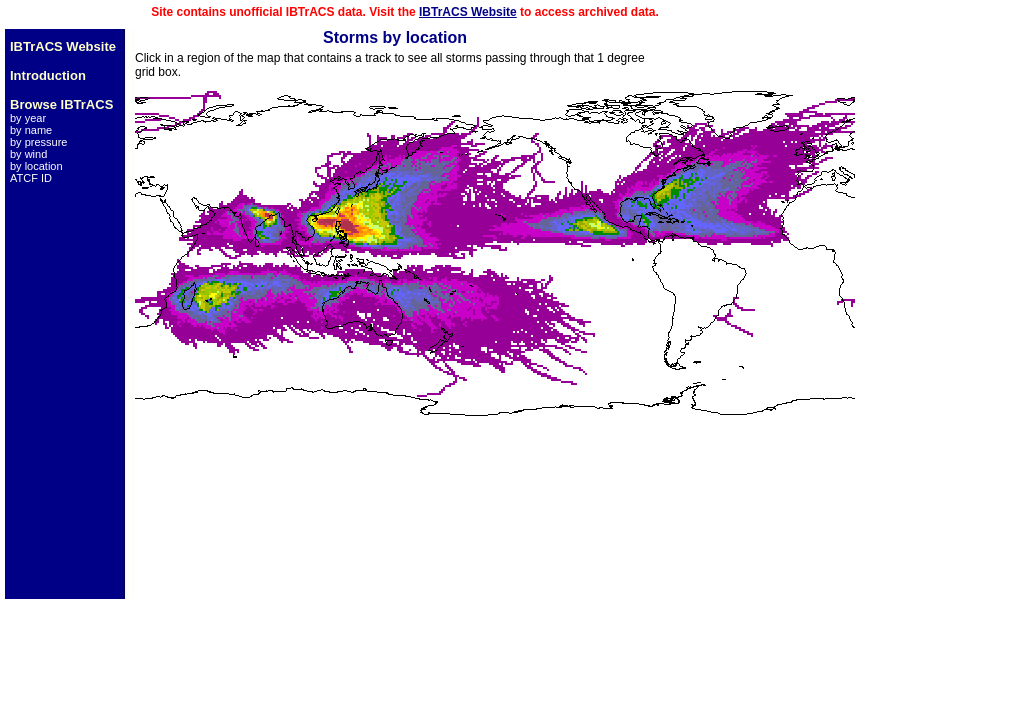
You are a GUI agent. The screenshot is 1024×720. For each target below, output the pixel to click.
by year (28, 118)
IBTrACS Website (468, 12)
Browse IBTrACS (61, 104)
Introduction (48, 75)
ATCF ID (31, 178)
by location (36, 166)
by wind (28, 154)
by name (31, 130)
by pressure (38, 142)
